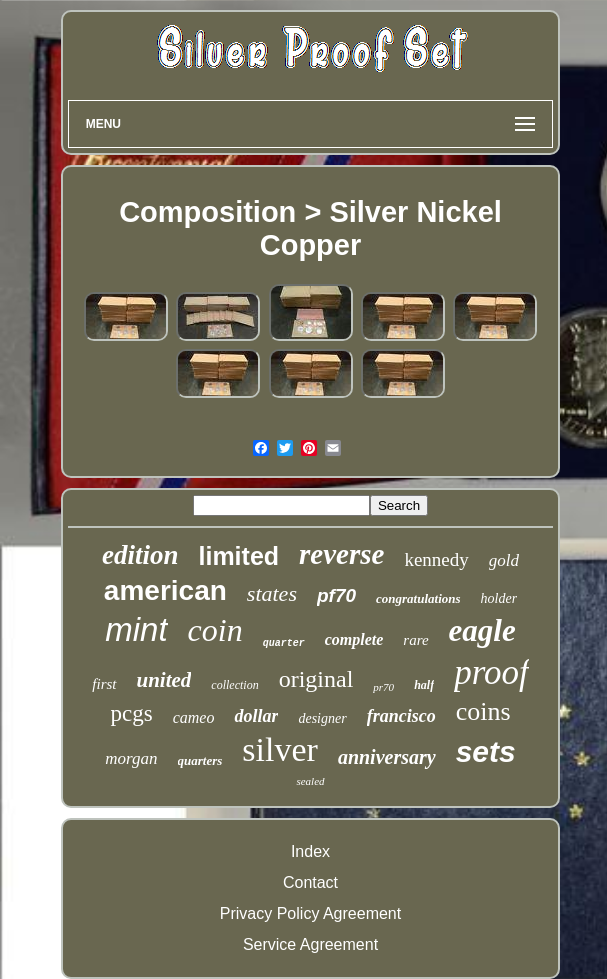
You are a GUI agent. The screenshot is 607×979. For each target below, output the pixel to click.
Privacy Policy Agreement (310, 913)
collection (234, 685)
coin (215, 630)
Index (310, 851)
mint (136, 629)
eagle (482, 630)
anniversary (387, 757)
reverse (341, 554)
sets (486, 751)
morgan (131, 758)
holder (499, 598)
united (164, 680)
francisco (401, 716)
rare (415, 640)
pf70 (336, 595)
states (272, 593)
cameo (194, 717)
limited (238, 556)
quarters (200, 760)
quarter (284, 643)
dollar (256, 716)
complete (354, 639)
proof (491, 672)
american (165, 590)
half (424, 685)
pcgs (131, 713)
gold (504, 560)
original (316, 679)
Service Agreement (310, 944)
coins (483, 711)
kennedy (436, 559)
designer (322, 718)
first (104, 684)
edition (140, 555)
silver (280, 749)
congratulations (418, 598)
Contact (310, 882)
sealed (310, 781)
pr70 (383, 687)
